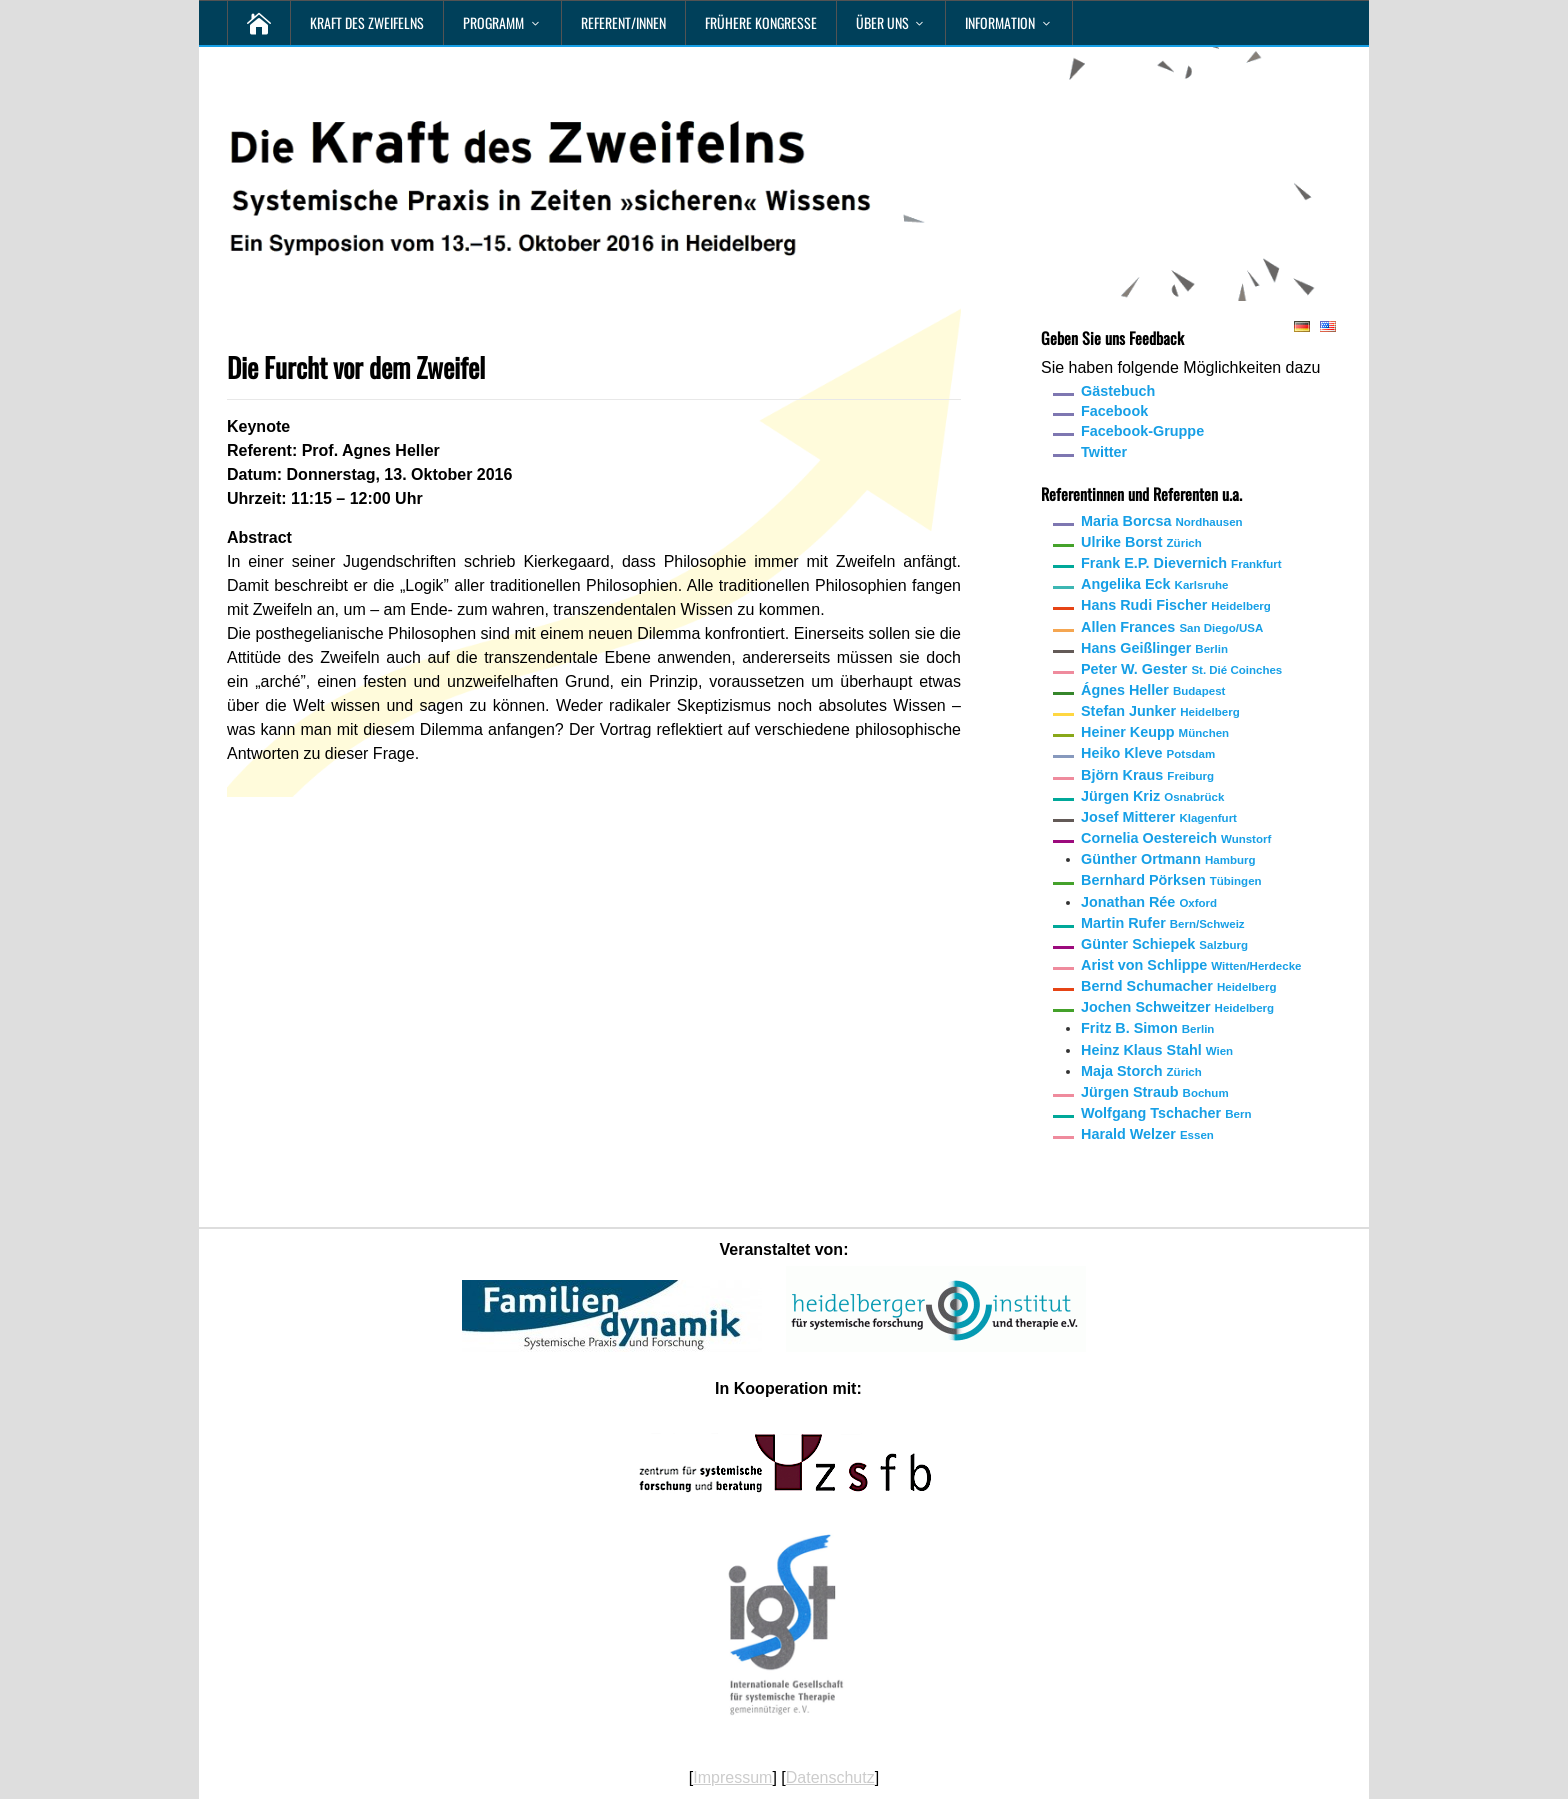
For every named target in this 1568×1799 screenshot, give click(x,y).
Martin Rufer (1163, 923)
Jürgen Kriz (1152, 796)
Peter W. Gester (1181, 669)
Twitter (1104, 452)
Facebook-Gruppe (1142, 431)
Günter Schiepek (1164, 944)
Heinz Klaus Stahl (1157, 1050)
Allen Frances (1172, 627)
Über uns (882, 22)
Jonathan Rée (1149, 902)
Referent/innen (623, 22)
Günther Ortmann (1168, 859)
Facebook (1114, 411)
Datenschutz (830, 1777)
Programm (493, 22)
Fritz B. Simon (1147, 1028)
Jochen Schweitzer (1177, 1007)
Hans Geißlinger (1154, 648)
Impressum (732, 1777)
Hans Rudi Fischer (1176, 605)
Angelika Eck (1154, 584)
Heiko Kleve (1148, 753)
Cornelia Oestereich (1176, 838)
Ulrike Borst (1141, 542)
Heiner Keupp (1155, 732)
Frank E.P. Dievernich (1181, 563)
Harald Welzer (1147, 1134)
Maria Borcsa (1162, 521)
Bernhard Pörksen (1171, 880)
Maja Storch (1141, 1071)
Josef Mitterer (1159, 817)
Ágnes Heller (1153, 690)
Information (1000, 22)
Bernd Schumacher (1178, 986)
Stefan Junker (1160, 711)
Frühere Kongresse (761, 22)
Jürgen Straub (1155, 1092)
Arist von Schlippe (1191, 965)
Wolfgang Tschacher (1166, 1113)
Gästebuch (1118, 391)
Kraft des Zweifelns (367, 22)
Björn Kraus (1147, 775)
